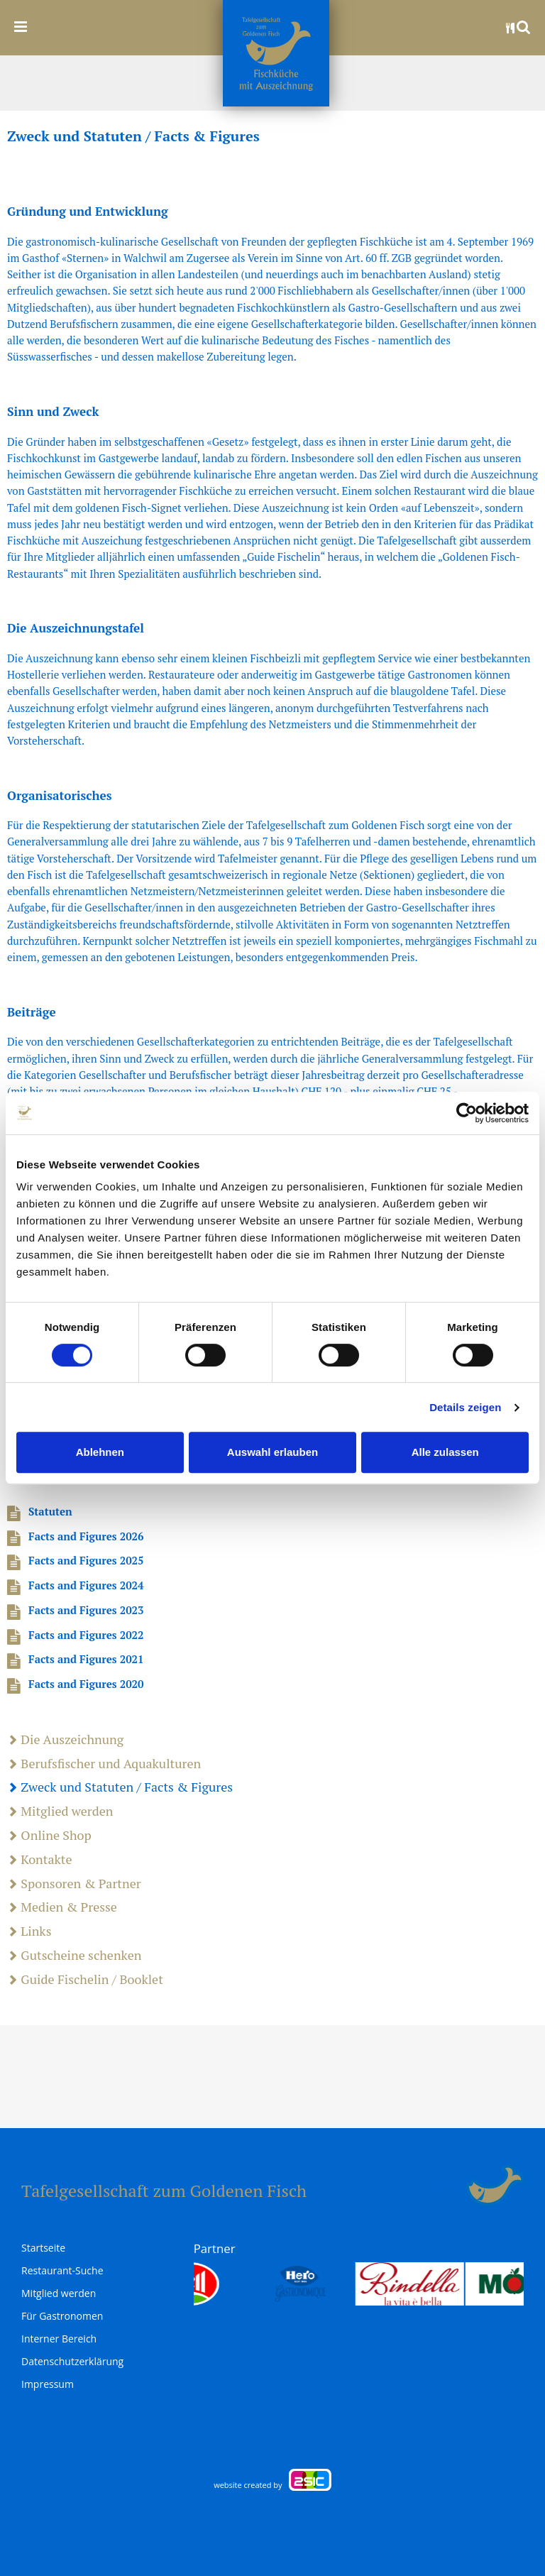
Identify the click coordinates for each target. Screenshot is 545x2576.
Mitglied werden (60, 1811)
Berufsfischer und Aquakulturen (104, 1764)
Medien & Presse (62, 1907)
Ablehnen (100, 1452)
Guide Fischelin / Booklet (85, 1980)
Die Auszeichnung (65, 1740)
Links (29, 1931)
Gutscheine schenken (74, 1956)
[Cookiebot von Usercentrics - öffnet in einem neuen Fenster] (466, 1113)
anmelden (449, 2186)
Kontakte (39, 1860)
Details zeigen (465, 1407)
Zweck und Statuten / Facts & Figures (120, 1787)
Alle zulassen (445, 1452)
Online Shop (49, 1836)
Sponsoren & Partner (74, 1884)
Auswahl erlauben (272, 1452)
